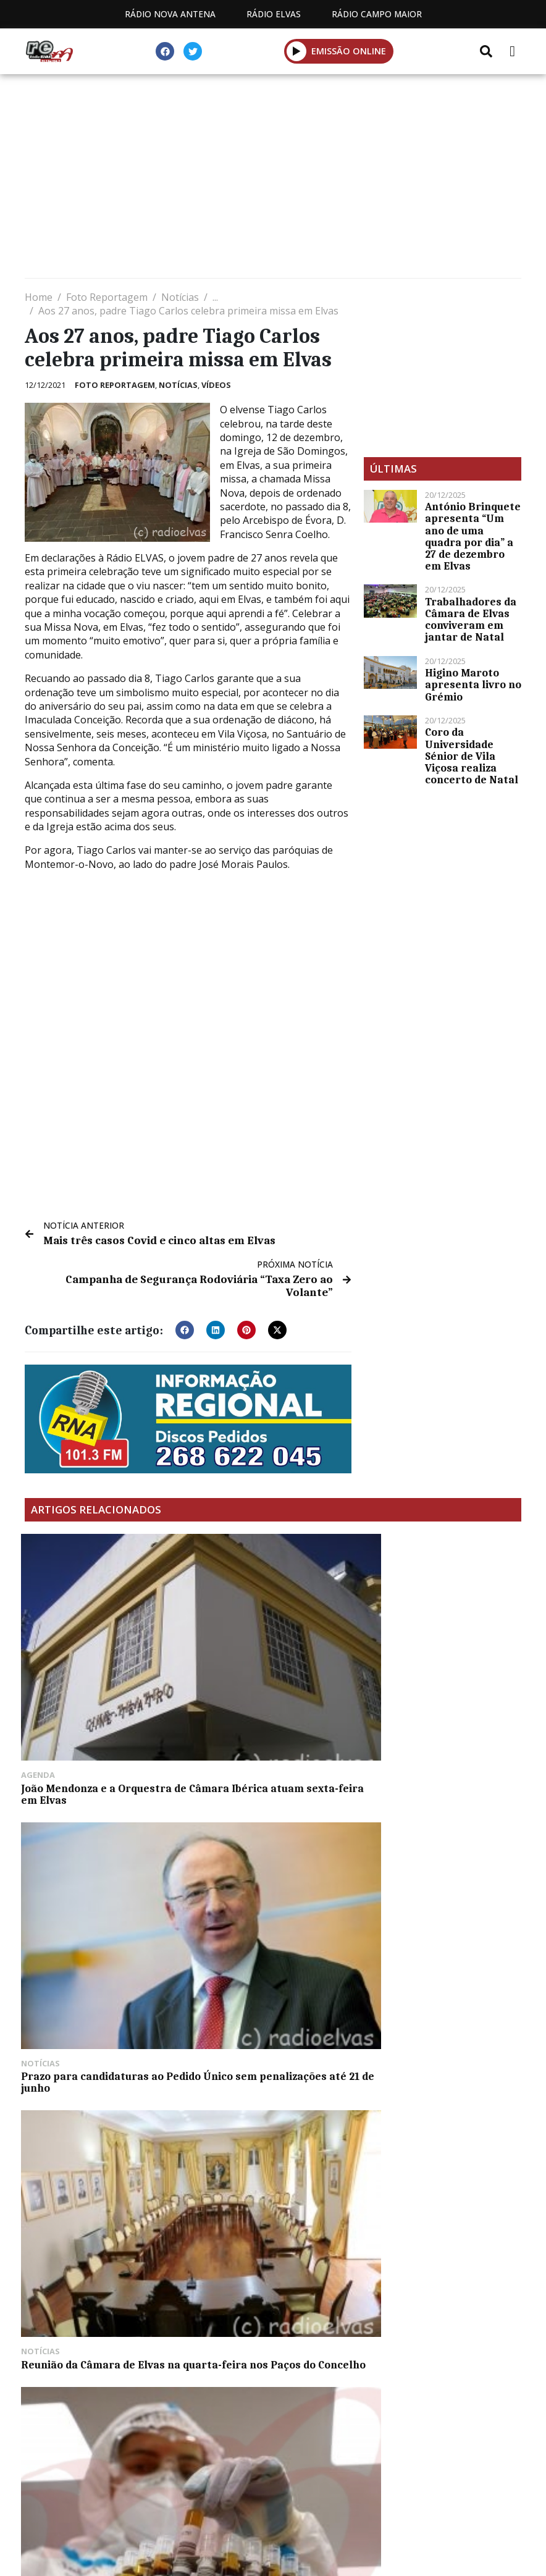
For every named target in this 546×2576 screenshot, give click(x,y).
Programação (292, 2437)
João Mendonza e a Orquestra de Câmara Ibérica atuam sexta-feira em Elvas (100, 1668)
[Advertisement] (273, 179)
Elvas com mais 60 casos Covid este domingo (272, 1832)
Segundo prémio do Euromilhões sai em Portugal (99, 2001)
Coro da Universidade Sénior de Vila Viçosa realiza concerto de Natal (471, 756)
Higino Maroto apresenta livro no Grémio (473, 684)
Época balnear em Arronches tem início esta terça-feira (270, 2001)
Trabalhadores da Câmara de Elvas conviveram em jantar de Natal (470, 620)
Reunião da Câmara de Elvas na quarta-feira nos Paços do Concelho (438, 1668)
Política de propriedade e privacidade (273, 2451)
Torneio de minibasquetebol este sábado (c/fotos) (435, 1832)
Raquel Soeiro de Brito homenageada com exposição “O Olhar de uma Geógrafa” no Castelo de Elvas (440, 2182)
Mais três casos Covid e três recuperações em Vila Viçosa (269, 2170)
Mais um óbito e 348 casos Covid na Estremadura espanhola (91, 1838)
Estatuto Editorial (176, 2437)
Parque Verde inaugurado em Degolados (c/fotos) (99, 2170)
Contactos (389, 2437)
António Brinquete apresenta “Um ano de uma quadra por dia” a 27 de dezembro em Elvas (473, 536)
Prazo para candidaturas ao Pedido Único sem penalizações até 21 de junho (268, 1668)
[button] (184, 1327)
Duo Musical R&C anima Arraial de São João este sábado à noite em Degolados (438, 2007)
